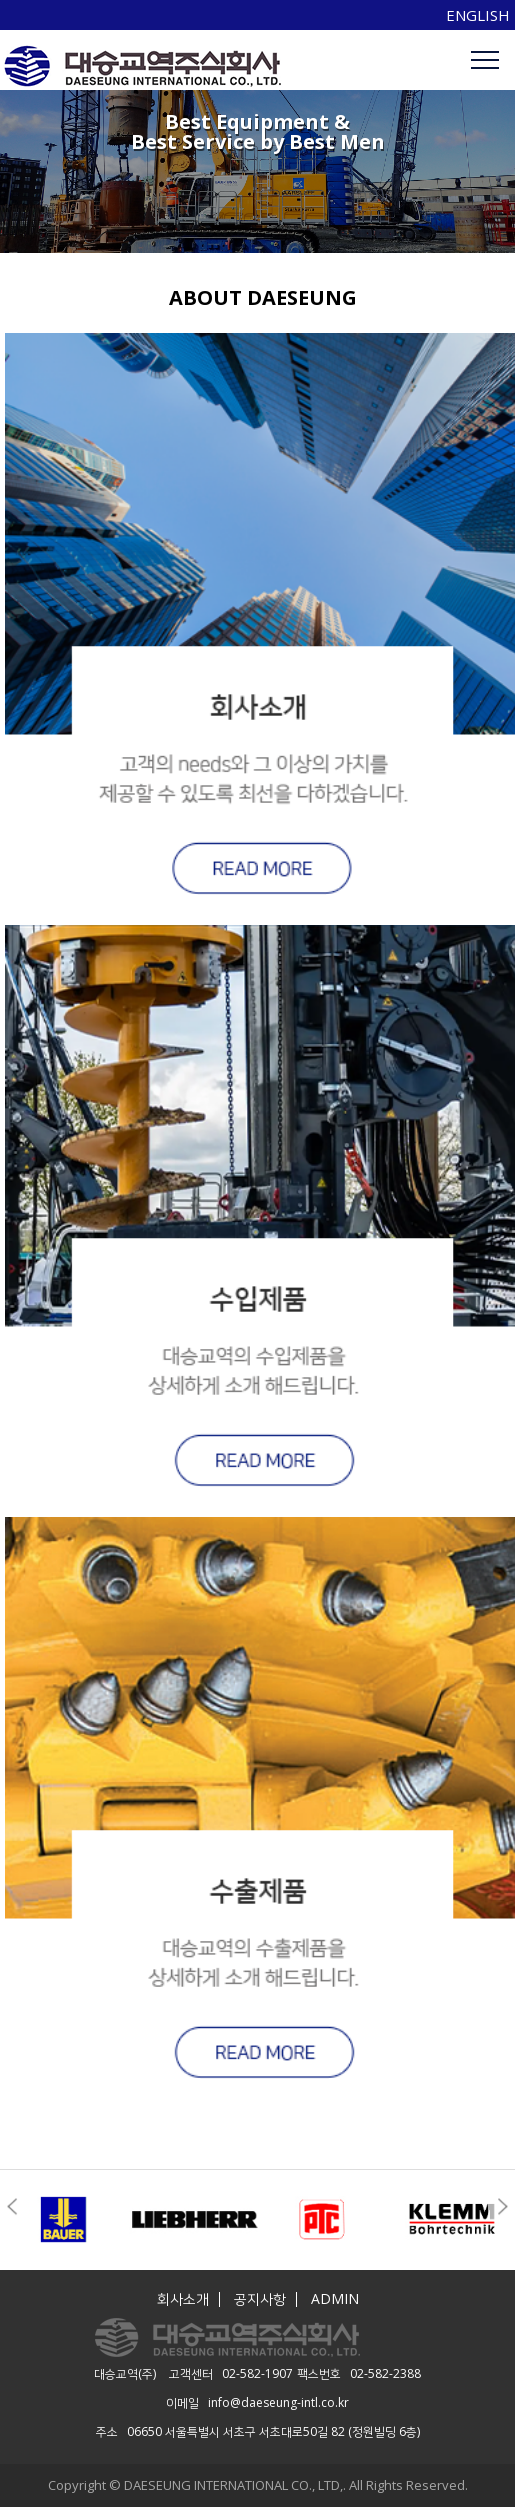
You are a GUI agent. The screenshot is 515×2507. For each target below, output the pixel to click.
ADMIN (335, 2299)
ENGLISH (478, 15)
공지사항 (260, 2299)
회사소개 (183, 2299)
